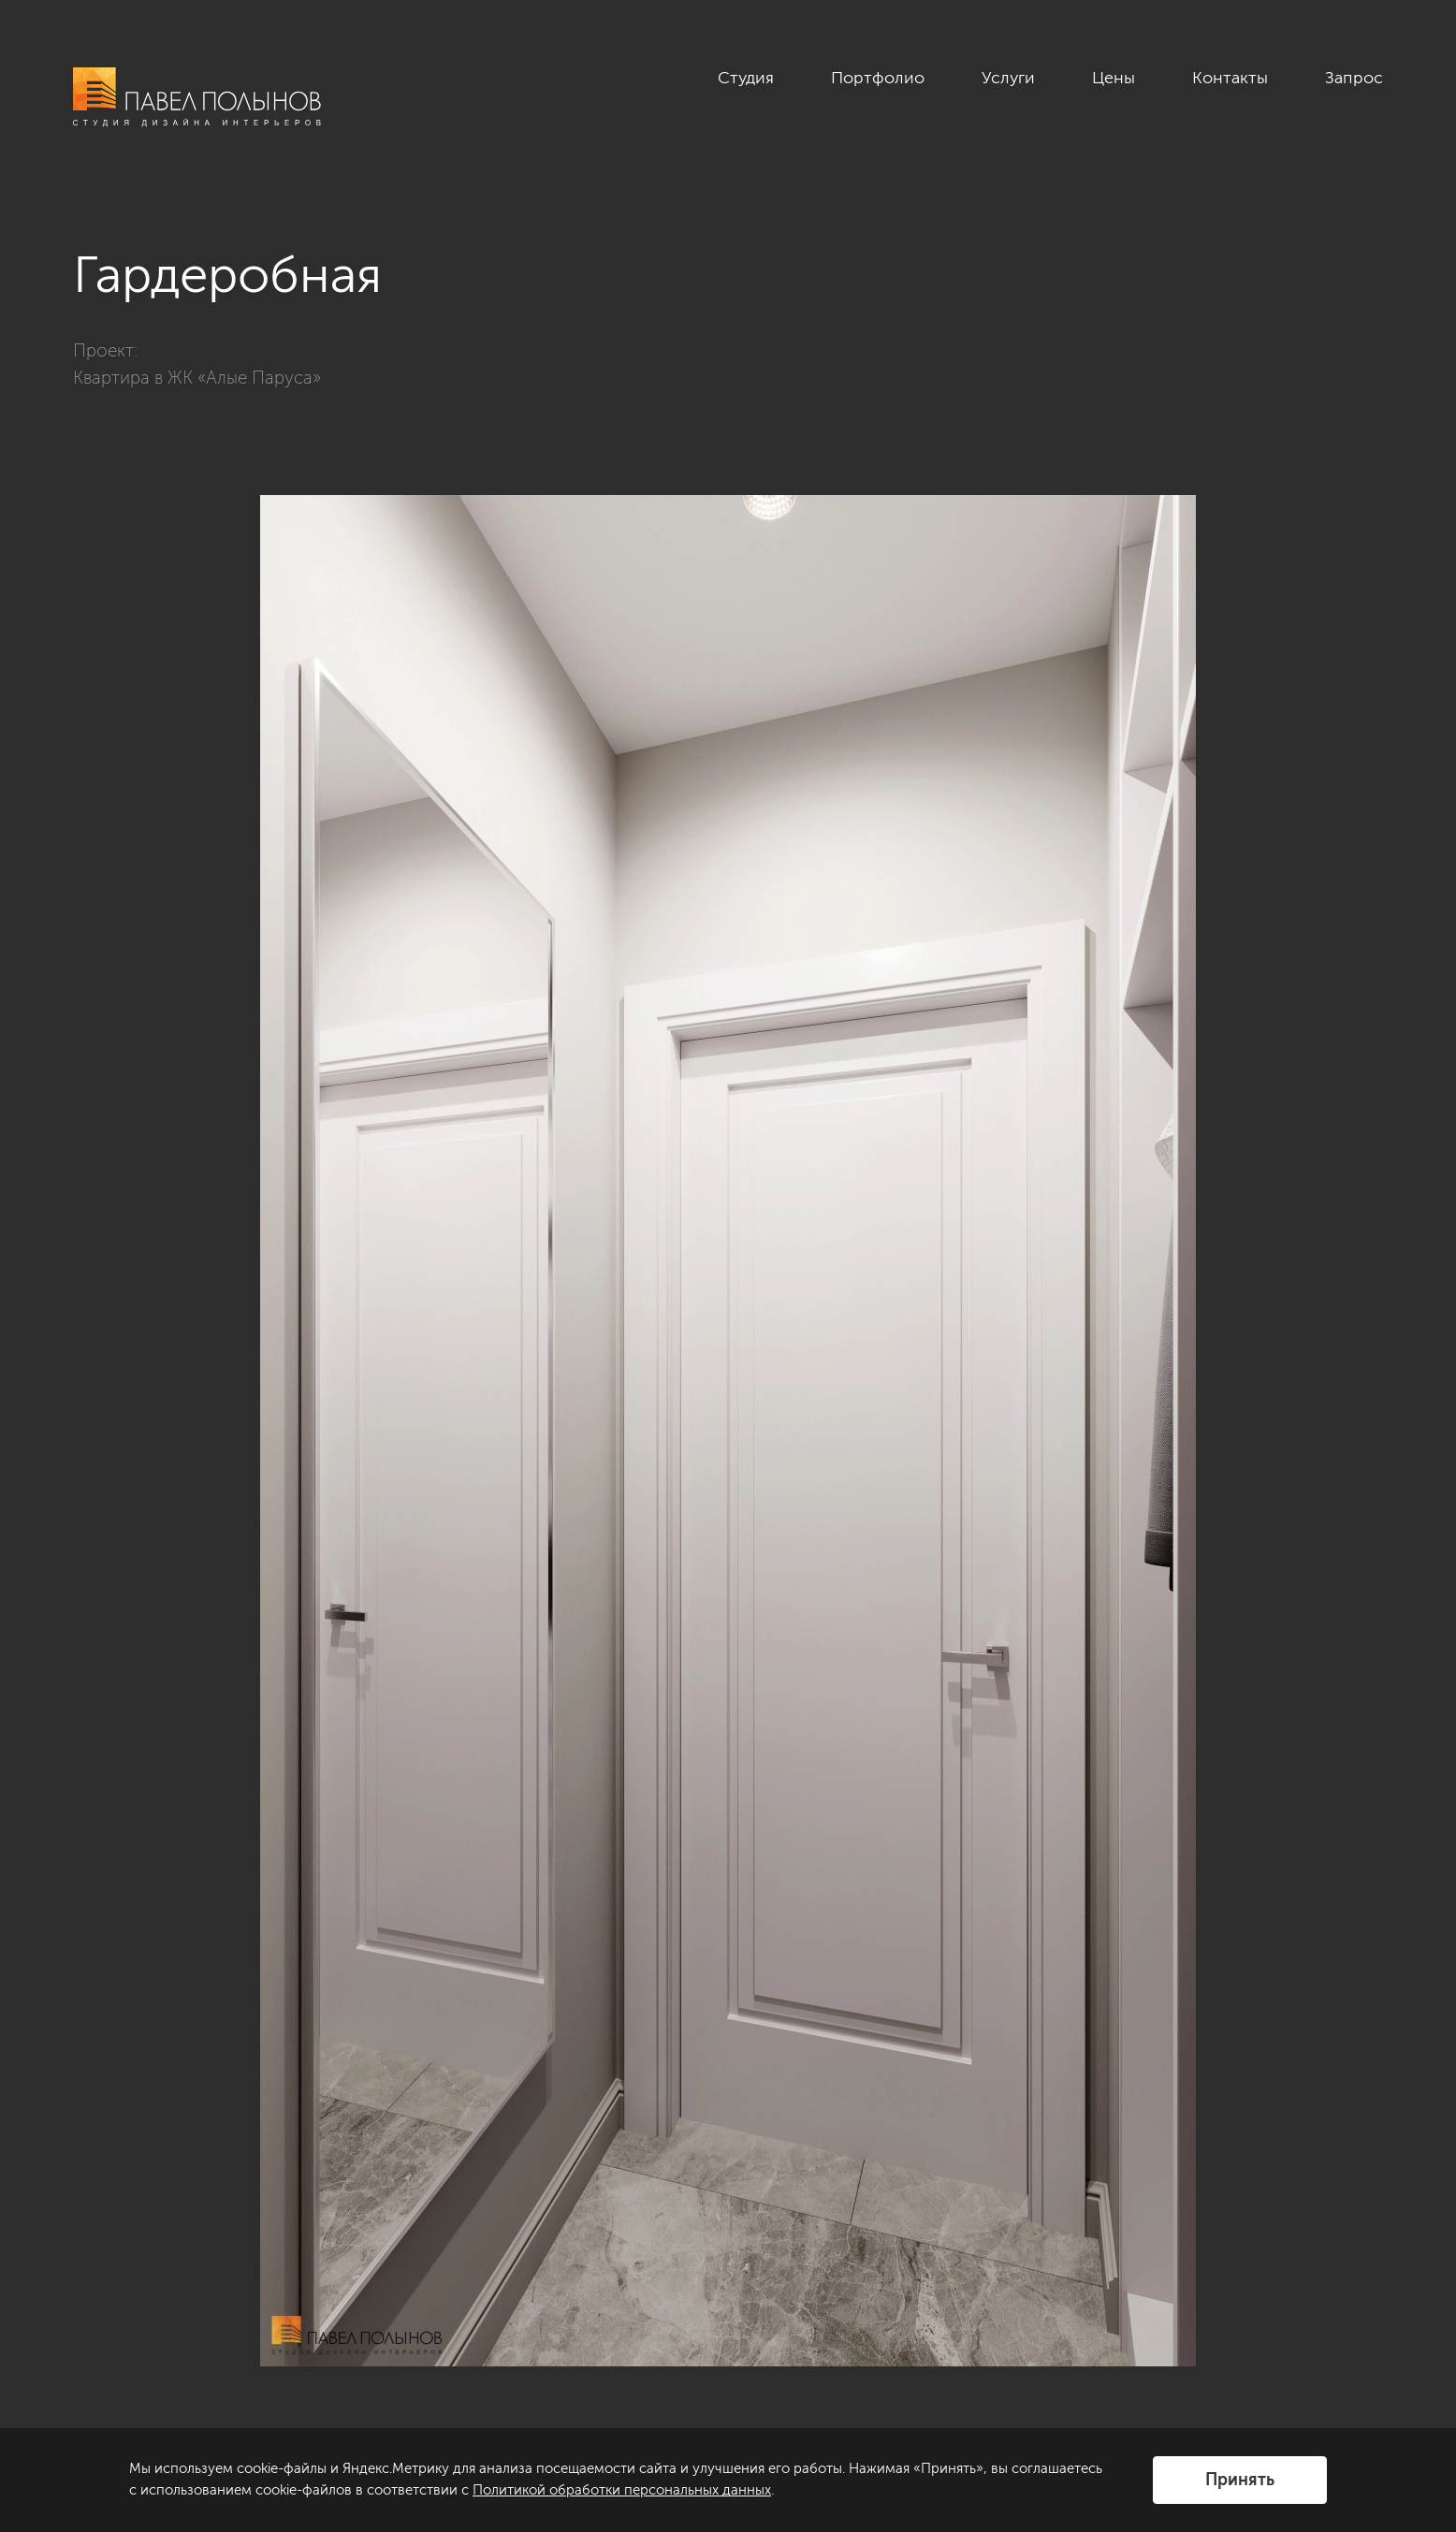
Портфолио (878, 77)
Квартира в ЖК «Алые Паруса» (197, 377)
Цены (1113, 77)
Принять (1239, 2479)
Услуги (1008, 77)
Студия (746, 77)
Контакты (1230, 77)
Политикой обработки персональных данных (622, 2489)
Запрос (1354, 77)
